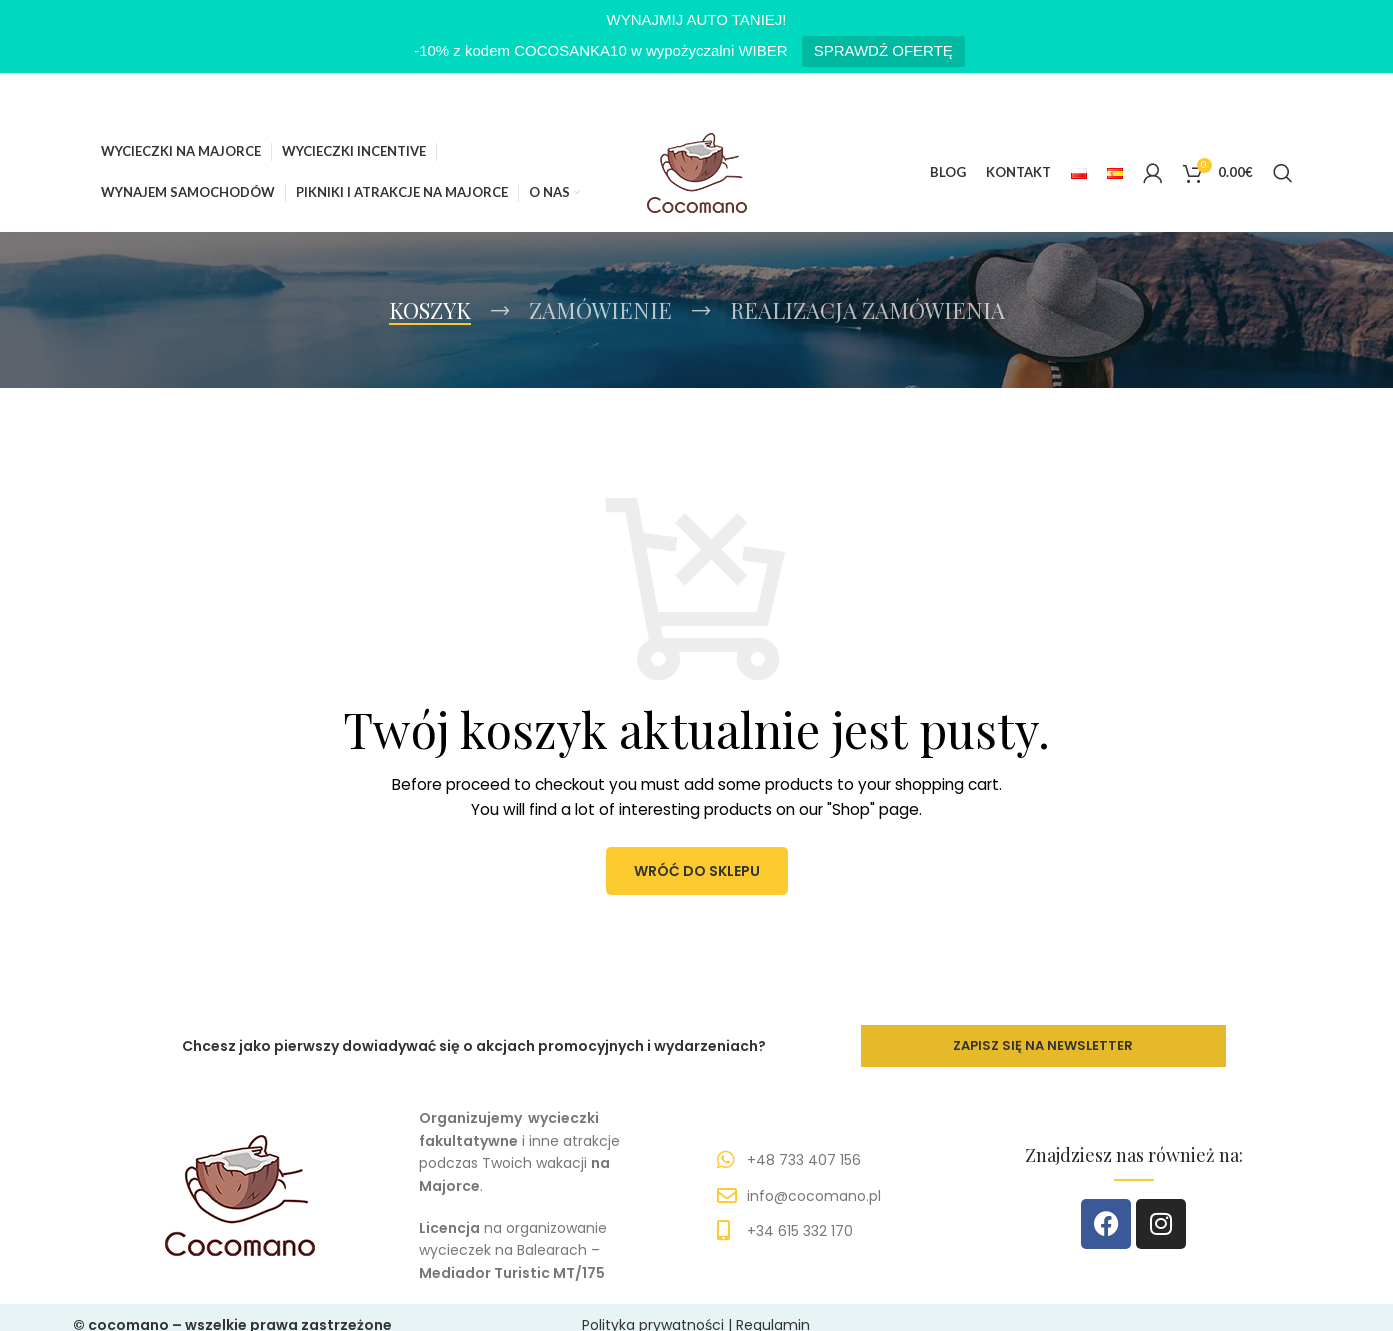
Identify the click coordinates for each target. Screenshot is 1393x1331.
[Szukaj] (1283, 173)
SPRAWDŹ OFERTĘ (883, 50)
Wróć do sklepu (697, 872)
